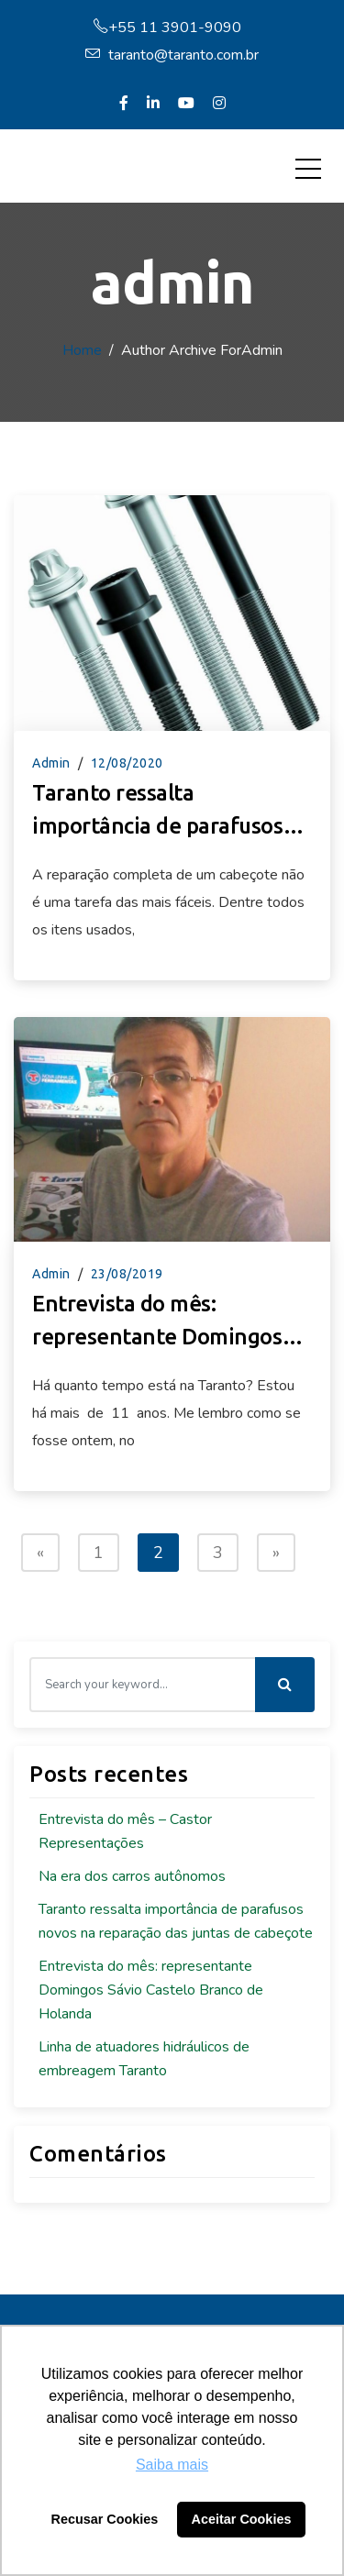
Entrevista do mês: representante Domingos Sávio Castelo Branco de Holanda (157, 1322)
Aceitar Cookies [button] (242, 2519)
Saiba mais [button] (172, 2464)
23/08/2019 (127, 1273)
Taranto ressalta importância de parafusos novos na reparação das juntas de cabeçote (157, 811)
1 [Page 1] (99, 1553)
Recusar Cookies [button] (105, 2519)
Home (82, 350)
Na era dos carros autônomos (132, 1876)
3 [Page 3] (218, 1553)
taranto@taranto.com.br (172, 55)
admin (51, 763)
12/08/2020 (127, 763)
